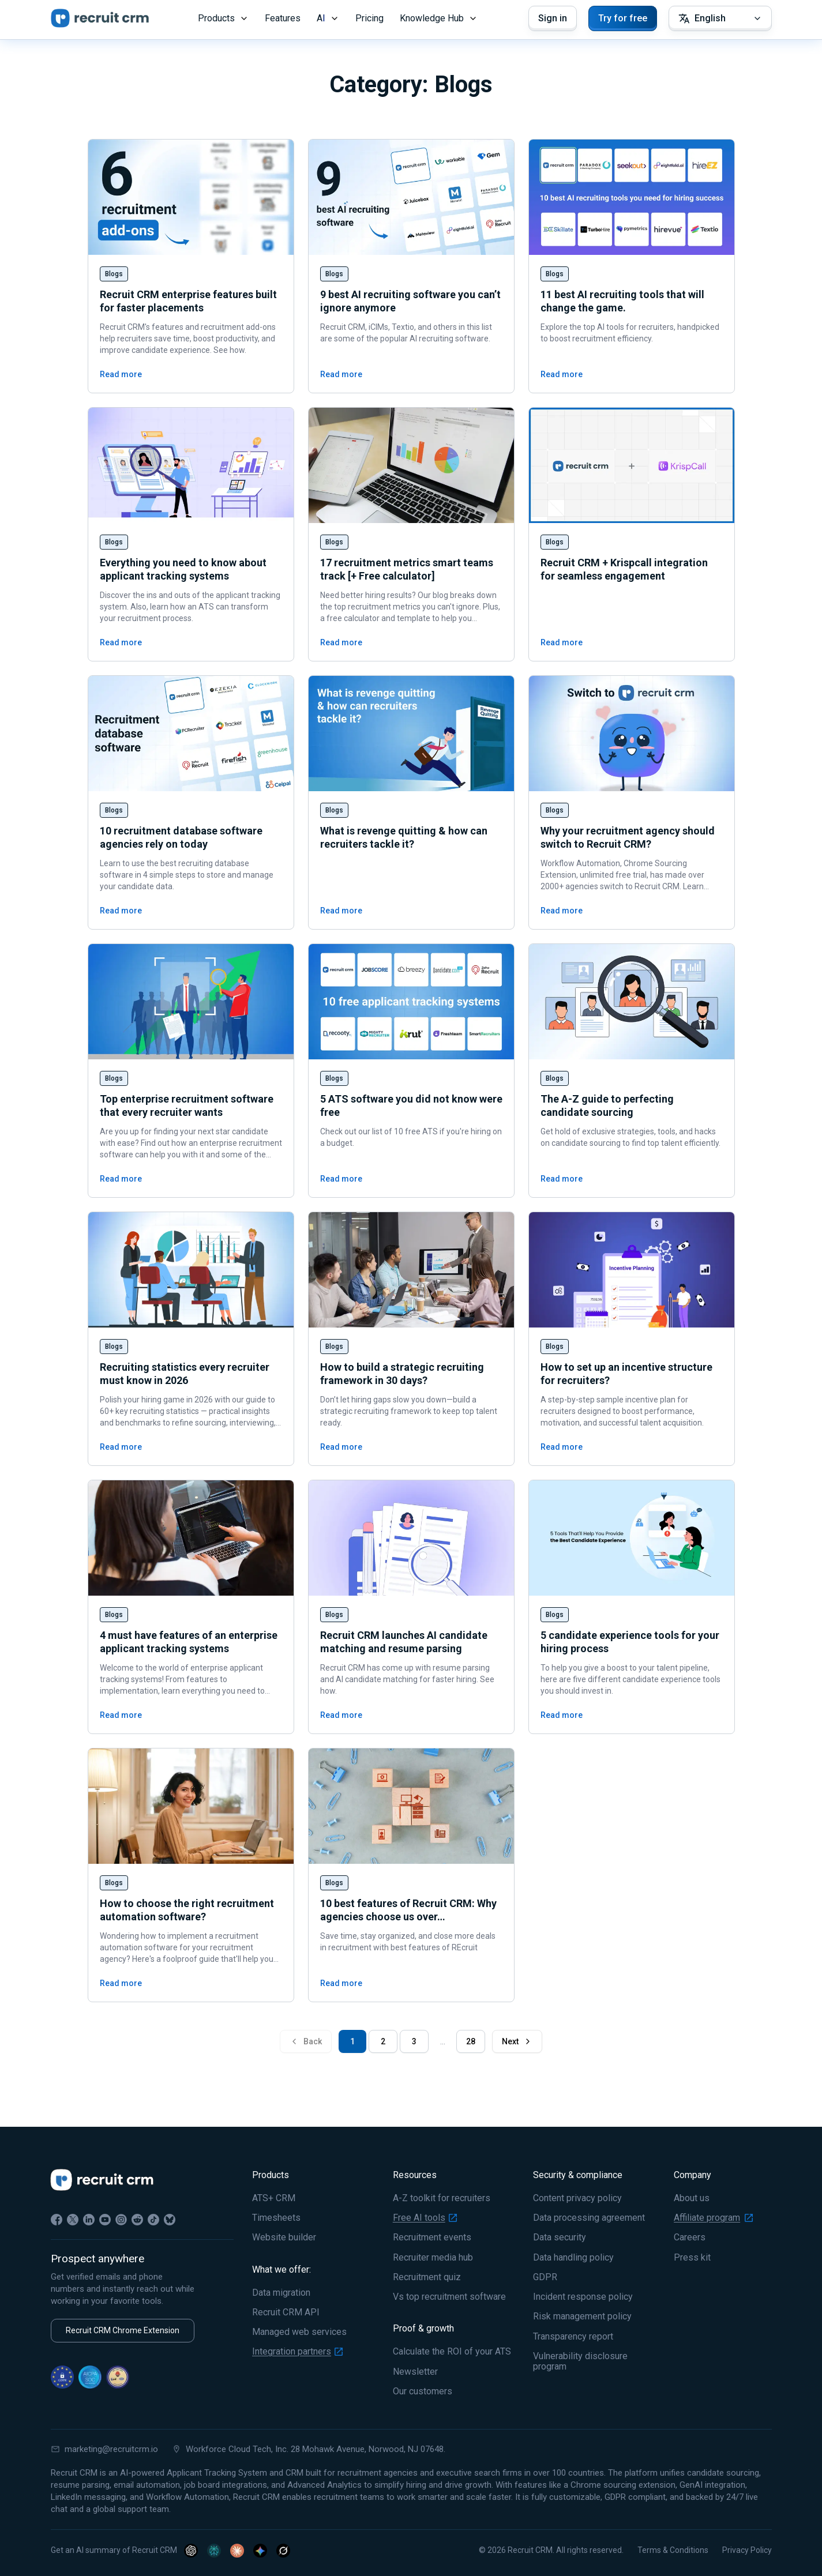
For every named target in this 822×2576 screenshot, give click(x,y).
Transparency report (573, 2336)
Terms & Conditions (672, 2550)
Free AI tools (425, 2218)
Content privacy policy (577, 2198)
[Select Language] (720, 18)
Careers (689, 2237)
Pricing (369, 18)
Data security (559, 2237)
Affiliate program (713, 2218)
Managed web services (299, 2332)
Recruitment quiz (427, 2277)
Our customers (422, 2391)
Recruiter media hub (433, 2257)
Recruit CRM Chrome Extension (122, 2330)
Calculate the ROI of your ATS (452, 2351)
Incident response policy (583, 2297)
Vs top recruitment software (449, 2297)
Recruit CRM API (286, 2312)
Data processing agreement (589, 2218)
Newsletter (415, 2372)
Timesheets (276, 2218)
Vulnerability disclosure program (580, 2361)
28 (470, 2041)
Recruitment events (432, 2237)
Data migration (281, 2293)
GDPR (545, 2277)
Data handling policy (573, 2257)
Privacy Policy (747, 2550)
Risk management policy (582, 2316)
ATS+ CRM (273, 2198)
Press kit (692, 2257)
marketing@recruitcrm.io (104, 2449)
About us (692, 2198)
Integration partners (297, 2351)
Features (283, 18)
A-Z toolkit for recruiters (441, 2198)
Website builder (284, 2237)
